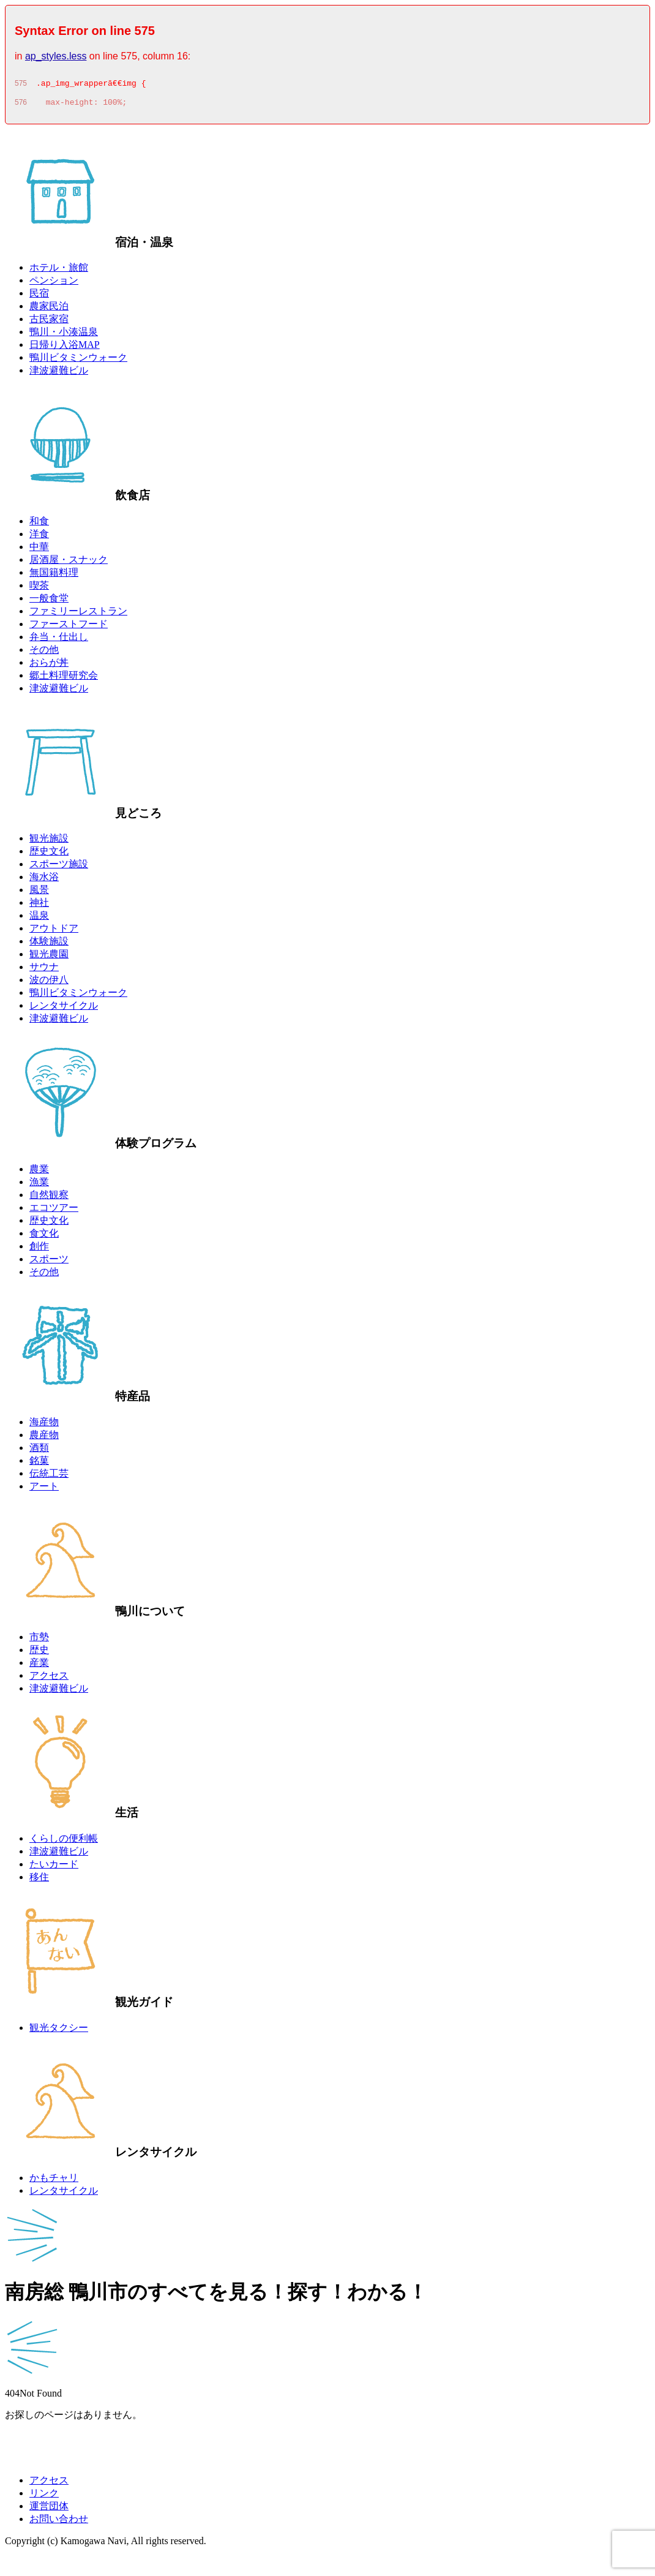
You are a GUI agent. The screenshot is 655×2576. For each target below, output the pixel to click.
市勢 (39, 1640)
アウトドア (53, 932)
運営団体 (49, 2509)
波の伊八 (49, 983)
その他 (44, 653)
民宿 (39, 297)
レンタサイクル (63, 1009)
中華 (39, 550)
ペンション (53, 284)
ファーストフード (68, 627)
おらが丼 (49, 666)
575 (21, 85)
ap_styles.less (56, 56)
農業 (39, 1172)
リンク (44, 2496)
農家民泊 (49, 309)
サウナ (44, 970)
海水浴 (44, 880)
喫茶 (39, 589)
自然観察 (49, 1198)
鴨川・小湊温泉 (63, 335)
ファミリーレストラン (78, 614)
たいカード (53, 1867)
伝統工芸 (49, 1477)
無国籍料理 (53, 576)
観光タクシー (58, 2031)
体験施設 (49, 945)
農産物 (44, 1438)
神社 (39, 906)
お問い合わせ (58, 2522)
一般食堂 (49, 602)
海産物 (44, 1425)
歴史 (39, 1653)
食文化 (44, 1237)
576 (21, 106)
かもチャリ (53, 2181)
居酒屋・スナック (68, 563)
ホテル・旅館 (58, 271)
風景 (39, 893)
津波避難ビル (58, 374)
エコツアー (53, 1211)
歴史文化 (49, 854)
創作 (39, 1250)
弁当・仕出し (58, 640)
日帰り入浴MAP (64, 348)
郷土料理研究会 (63, 679)
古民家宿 (49, 322)
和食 (39, 524)
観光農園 (49, 957)
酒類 (39, 1451)
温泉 (39, 919)
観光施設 (49, 842)
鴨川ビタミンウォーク (78, 361)
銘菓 (39, 1464)
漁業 (39, 1185)
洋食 (39, 537)
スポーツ (49, 1262)
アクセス (49, 1679)
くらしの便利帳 (63, 1842)
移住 (39, 1880)
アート (44, 1490)
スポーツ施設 (58, 867)
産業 (39, 1666)
